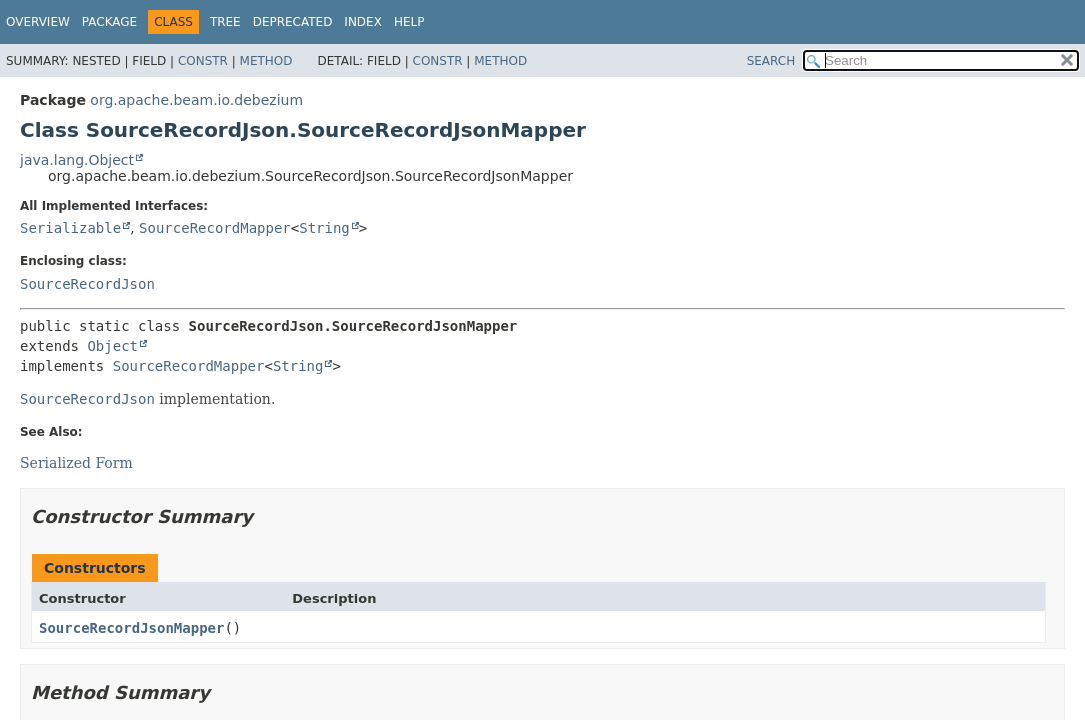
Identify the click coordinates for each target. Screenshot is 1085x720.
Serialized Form (76, 463)
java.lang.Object (77, 160)
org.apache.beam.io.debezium (196, 100)
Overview (38, 22)
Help (409, 22)
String (324, 228)
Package (109, 22)
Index (363, 22)
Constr (203, 61)
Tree (225, 22)
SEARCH (771, 61)
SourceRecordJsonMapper (131, 628)
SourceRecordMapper (215, 228)
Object (112, 346)
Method (266, 61)
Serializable (70, 228)
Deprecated (293, 22)
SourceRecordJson (87, 284)
